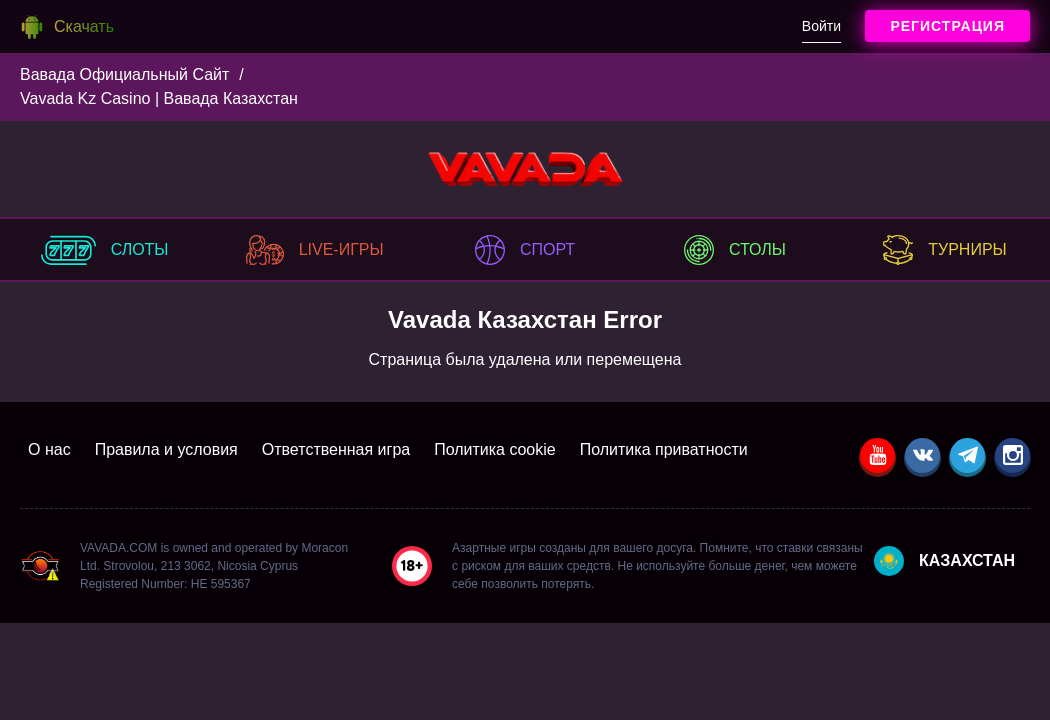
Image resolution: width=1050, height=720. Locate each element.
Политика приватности (664, 449)
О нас (49, 449)
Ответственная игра (336, 449)
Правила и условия (166, 449)
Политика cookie (495, 449)
